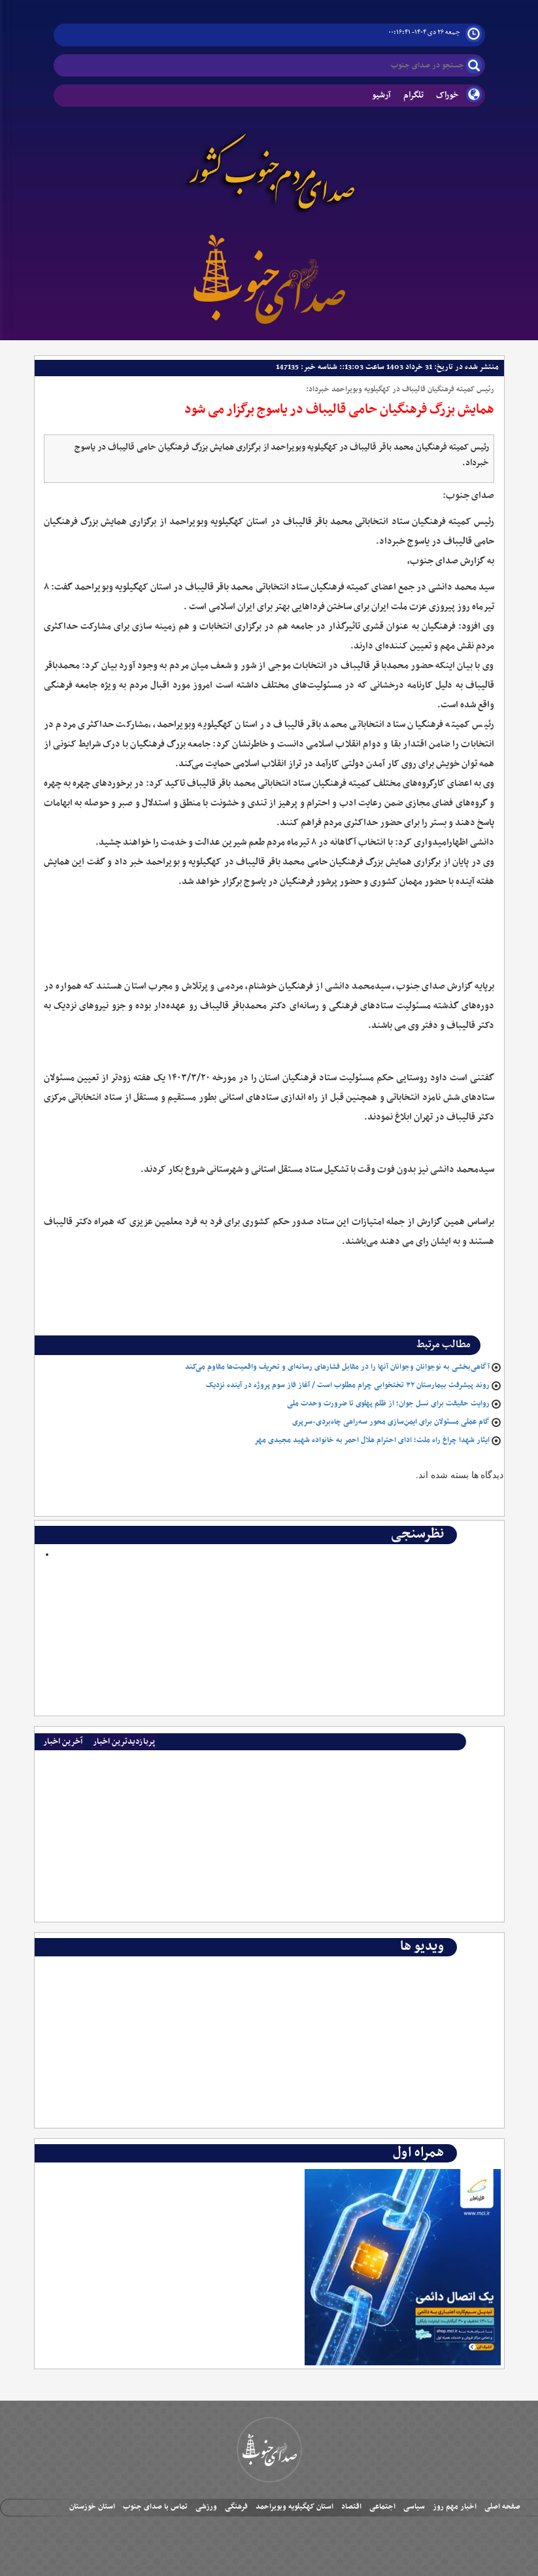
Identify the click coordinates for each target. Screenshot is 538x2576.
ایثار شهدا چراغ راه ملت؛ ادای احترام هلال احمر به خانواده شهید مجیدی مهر (372, 1440)
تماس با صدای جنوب (155, 2506)
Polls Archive (465, 1567)
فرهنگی (236, 2506)
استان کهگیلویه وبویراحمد (294, 2506)
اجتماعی (382, 2506)
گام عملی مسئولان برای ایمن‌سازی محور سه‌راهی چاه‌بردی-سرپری (391, 1421)
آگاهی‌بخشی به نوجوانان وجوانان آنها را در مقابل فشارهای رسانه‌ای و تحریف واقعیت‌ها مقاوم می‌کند (337, 1366)
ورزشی (206, 2506)
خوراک (447, 95)
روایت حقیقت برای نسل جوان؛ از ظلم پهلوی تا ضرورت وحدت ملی (388, 1403)
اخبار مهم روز (455, 2506)
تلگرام (413, 95)
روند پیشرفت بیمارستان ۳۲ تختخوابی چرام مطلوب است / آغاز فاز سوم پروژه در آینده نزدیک (348, 1385)
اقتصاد (351, 2506)
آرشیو (381, 95)
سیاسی (414, 2506)
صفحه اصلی (502, 2506)
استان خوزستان (92, 2506)
